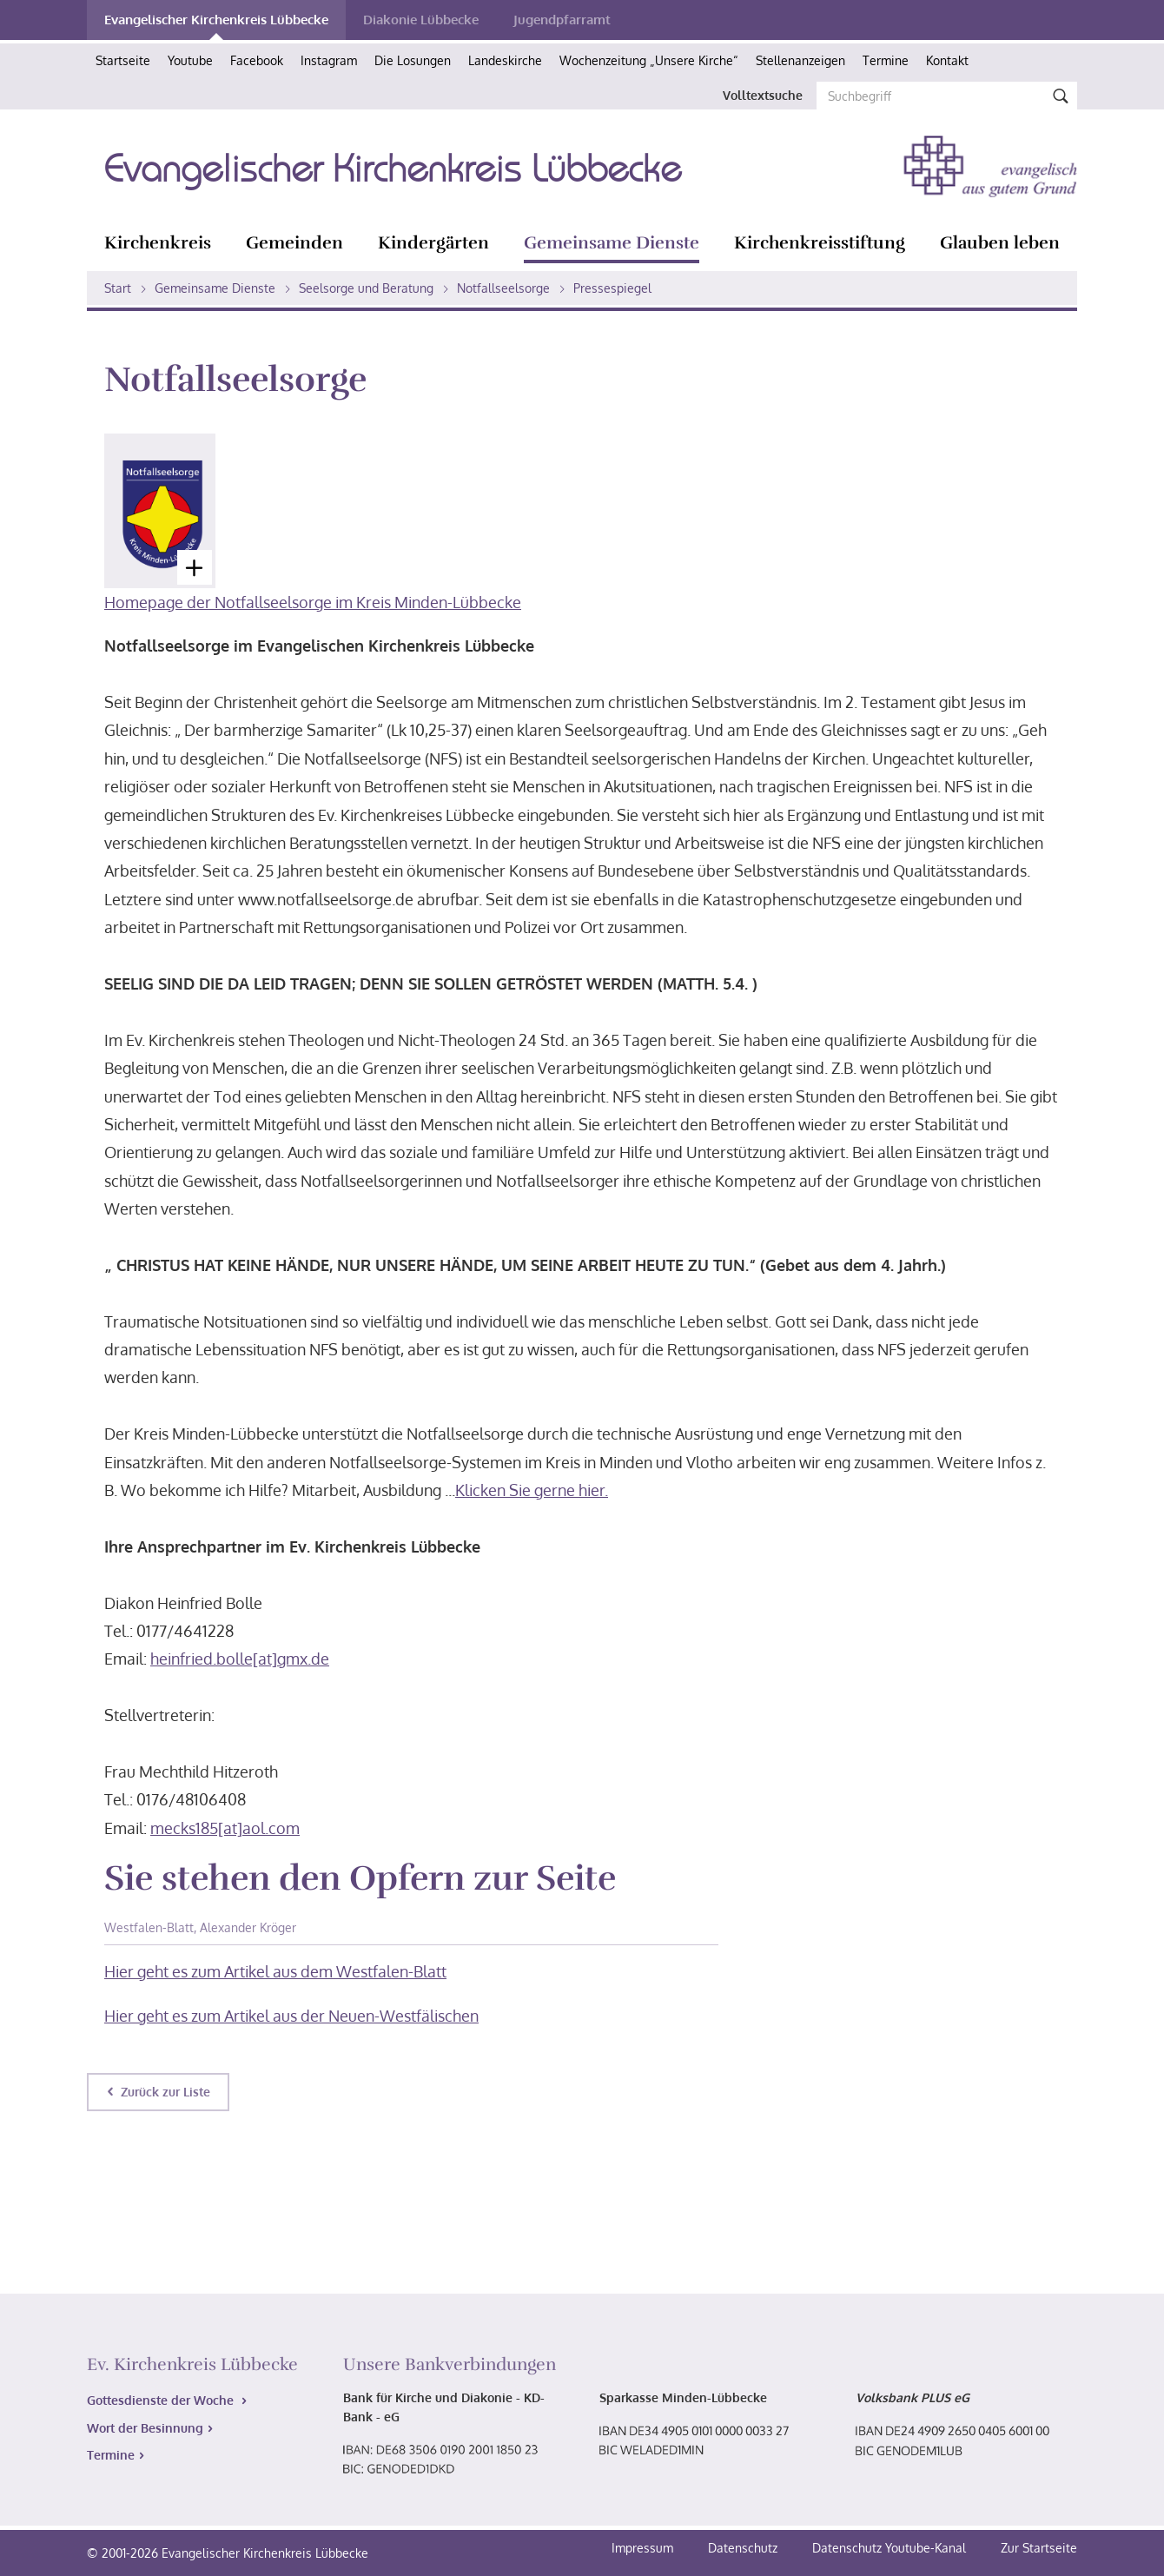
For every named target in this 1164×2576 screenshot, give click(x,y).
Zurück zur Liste (165, 2091)
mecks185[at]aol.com (225, 1828)
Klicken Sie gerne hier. (531, 1490)
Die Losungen (412, 60)
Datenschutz (744, 2547)
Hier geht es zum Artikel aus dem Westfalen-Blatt (275, 1971)
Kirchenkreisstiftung (819, 243)
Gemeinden (294, 243)
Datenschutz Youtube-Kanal (889, 2547)
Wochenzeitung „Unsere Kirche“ (648, 60)
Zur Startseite (1039, 2547)
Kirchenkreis (157, 243)
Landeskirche (505, 60)
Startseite (123, 60)
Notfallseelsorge (503, 288)
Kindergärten (433, 243)
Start (117, 288)
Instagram (329, 60)
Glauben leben (1000, 243)
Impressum (644, 2547)
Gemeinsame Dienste (611, 243)
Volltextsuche (763, 95)
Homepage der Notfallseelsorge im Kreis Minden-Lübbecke (312, 602)
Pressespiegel (612, 288)
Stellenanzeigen (800, 60)
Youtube (190, 60)
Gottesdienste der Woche (162, 2400)
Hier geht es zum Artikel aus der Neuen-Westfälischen (291, 2015)
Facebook (256, 60)
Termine (886, 60)
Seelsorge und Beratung (366, 288)
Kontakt (947, 60)
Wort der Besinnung (145, 2427)
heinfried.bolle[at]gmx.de (239, 1658)
